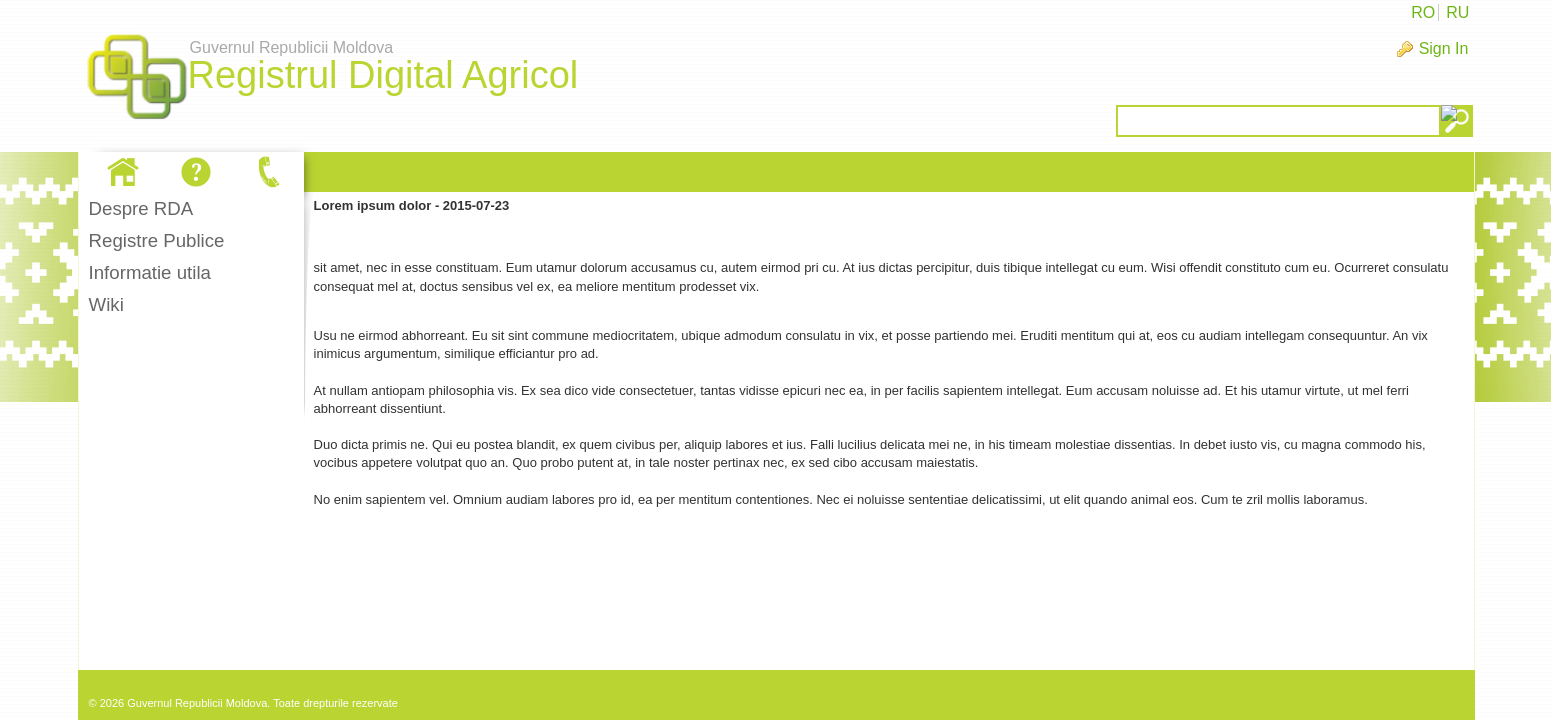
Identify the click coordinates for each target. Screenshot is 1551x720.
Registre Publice (157, 240)
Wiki (106, 304)
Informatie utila (150, 272)
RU (1457, 12)
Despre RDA (141, 208)
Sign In (1444, 48)
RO (1423, 12)
